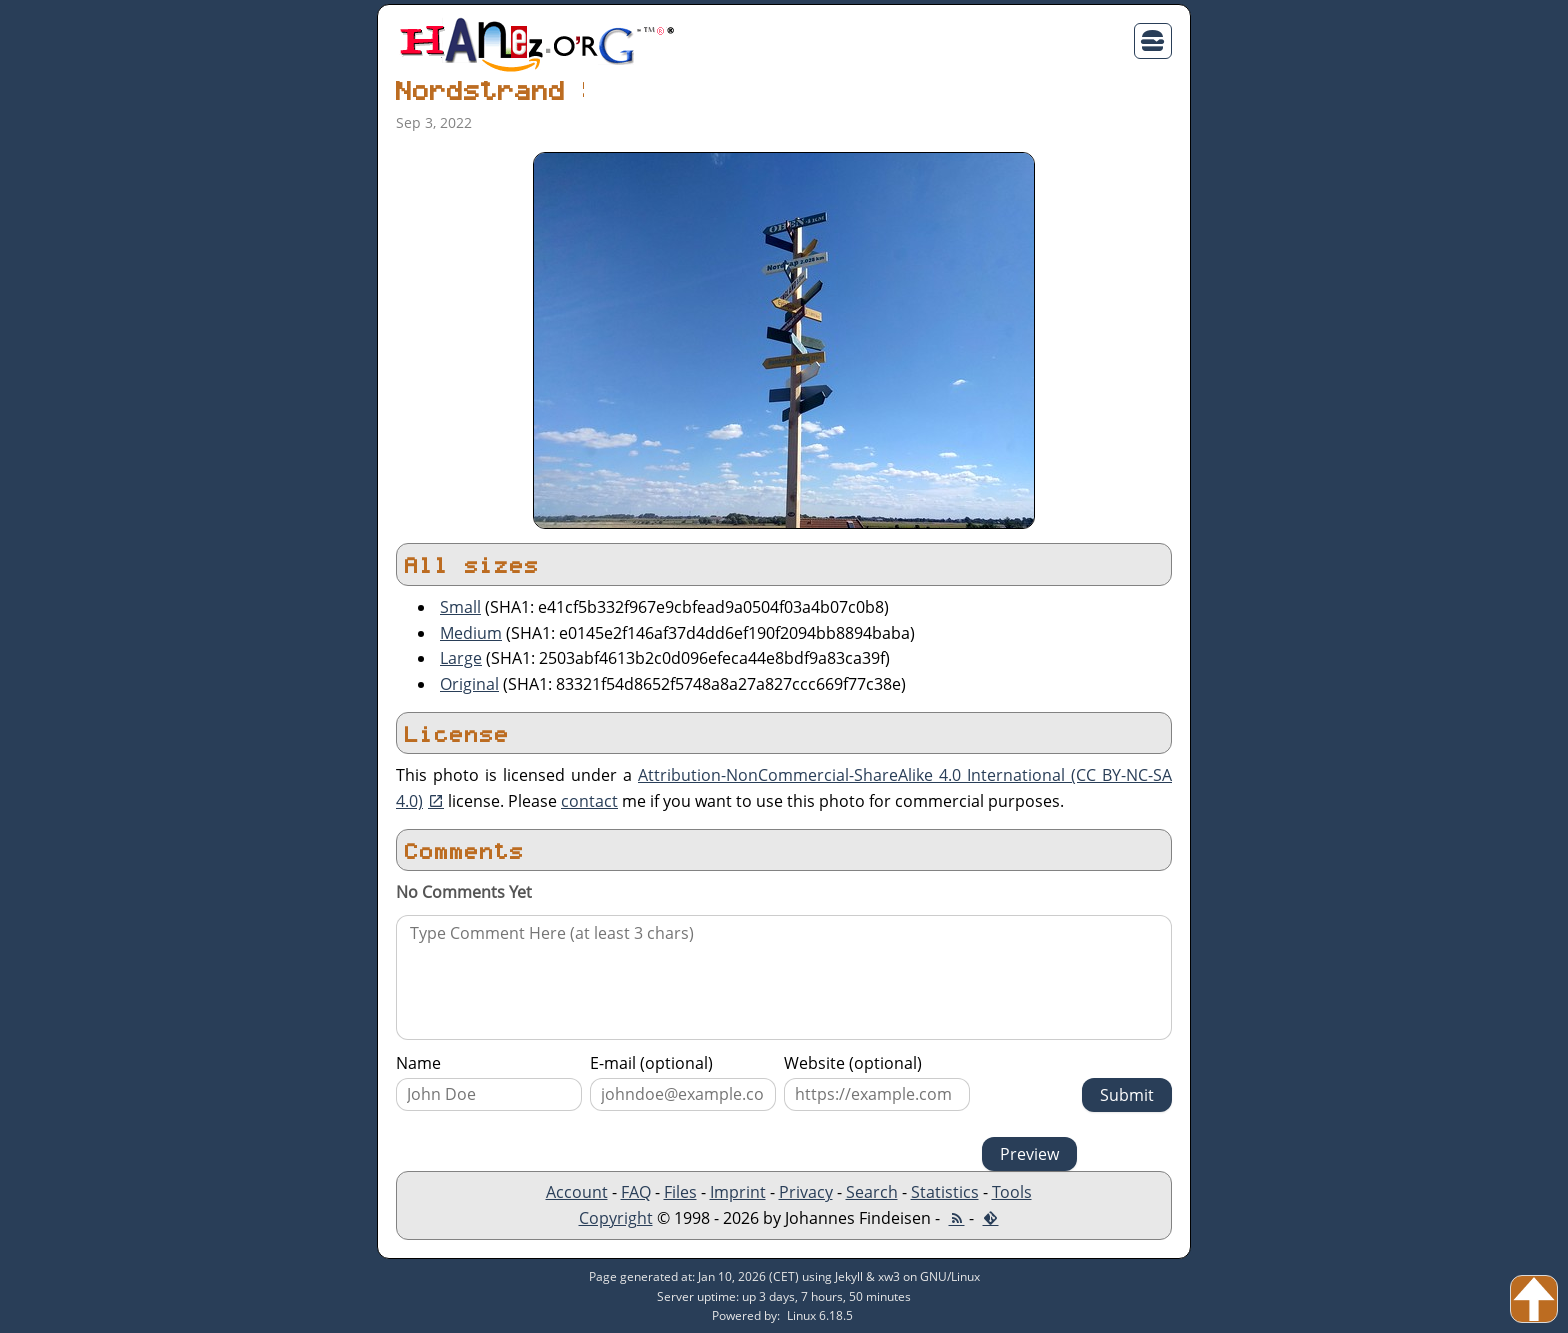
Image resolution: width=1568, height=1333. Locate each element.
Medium (471, 633)
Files (680, 1192)
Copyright (616, 1218)
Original (469, 684)
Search (872, 1192)
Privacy (806, 1192)
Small (460, 607)
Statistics (945, 1192)
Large (461, 658)
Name (418, 1063)
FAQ (636, 1192)
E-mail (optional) (651, 1063)
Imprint (738, 1192)
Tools (1012, 1192)
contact (589, 801)
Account (577, 1192)
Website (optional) (853, 1063)
